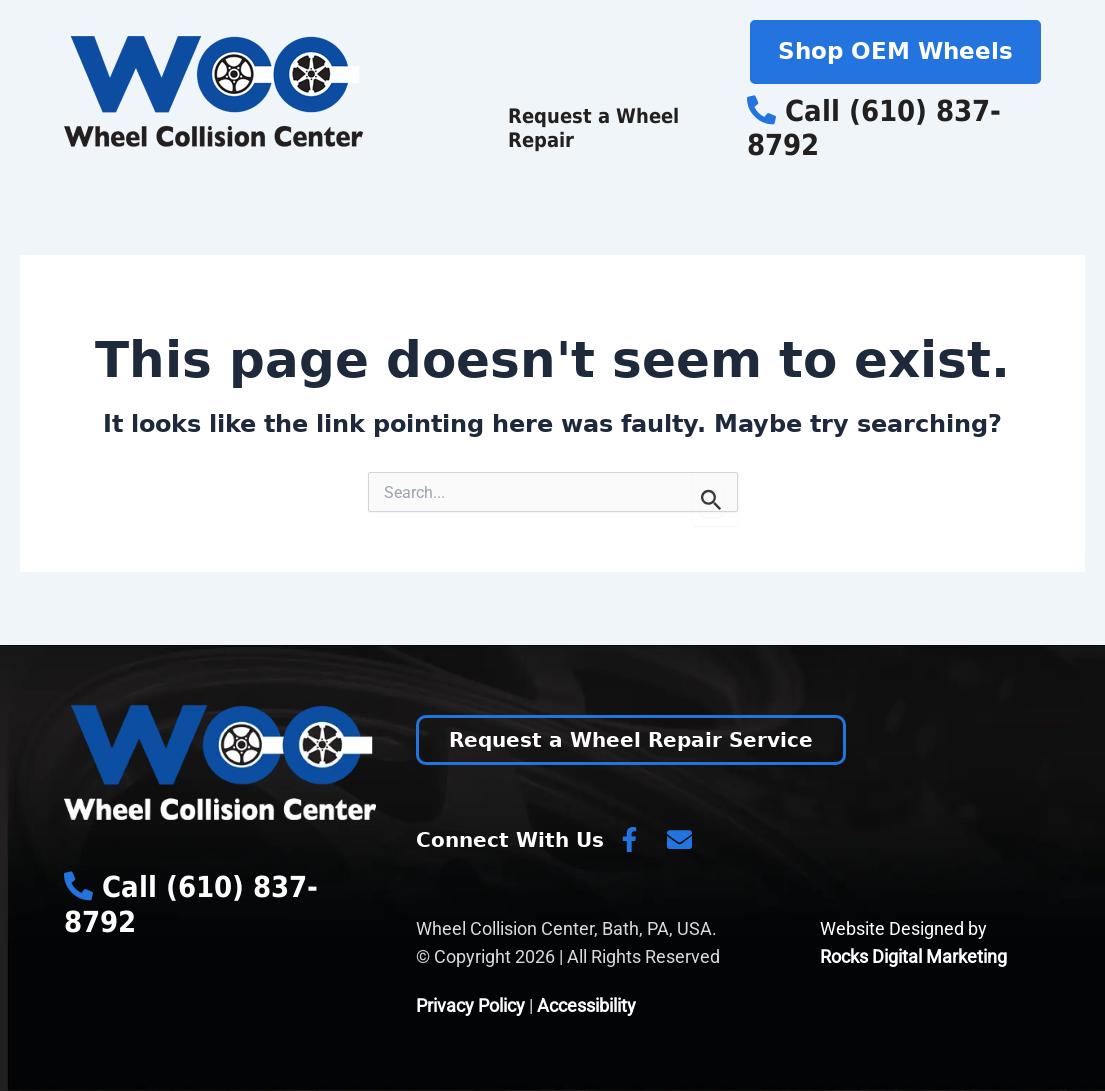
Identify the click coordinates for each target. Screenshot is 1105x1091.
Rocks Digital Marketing (913, 956)
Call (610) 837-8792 (874, 128)
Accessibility (586, 1005)
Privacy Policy (470, 1005)
